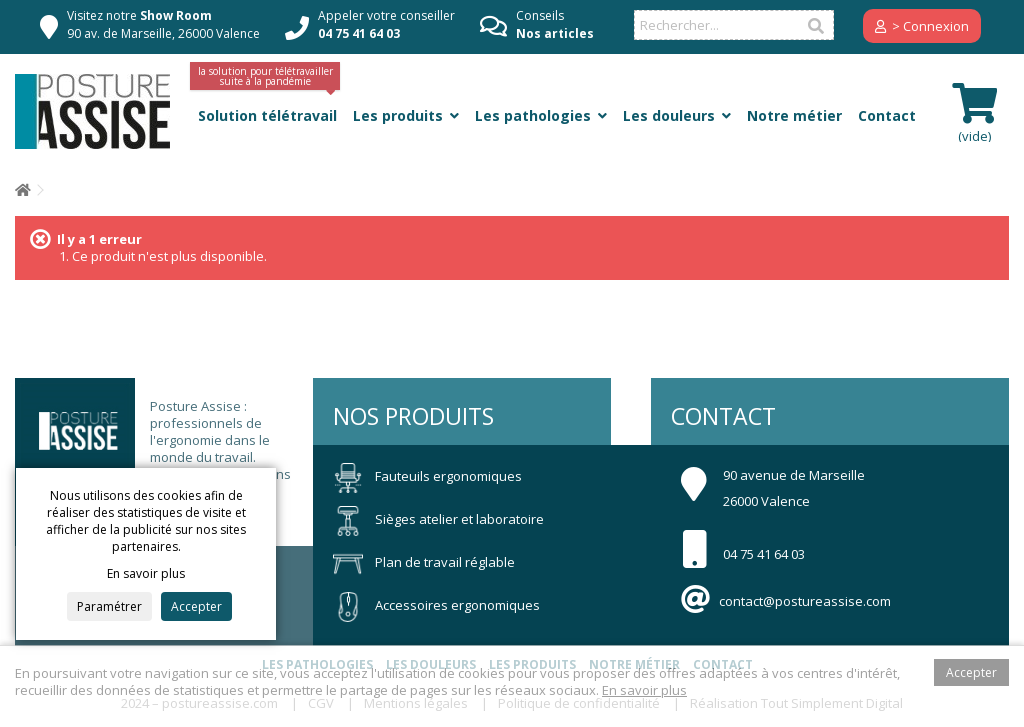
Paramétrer (109, 606)
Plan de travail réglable (424, 562)
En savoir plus (644, 690)
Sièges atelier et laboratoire (438, 519)
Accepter (196, 606)
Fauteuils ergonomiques (427, 476)
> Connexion (922, 26)
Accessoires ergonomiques (436, 605)
